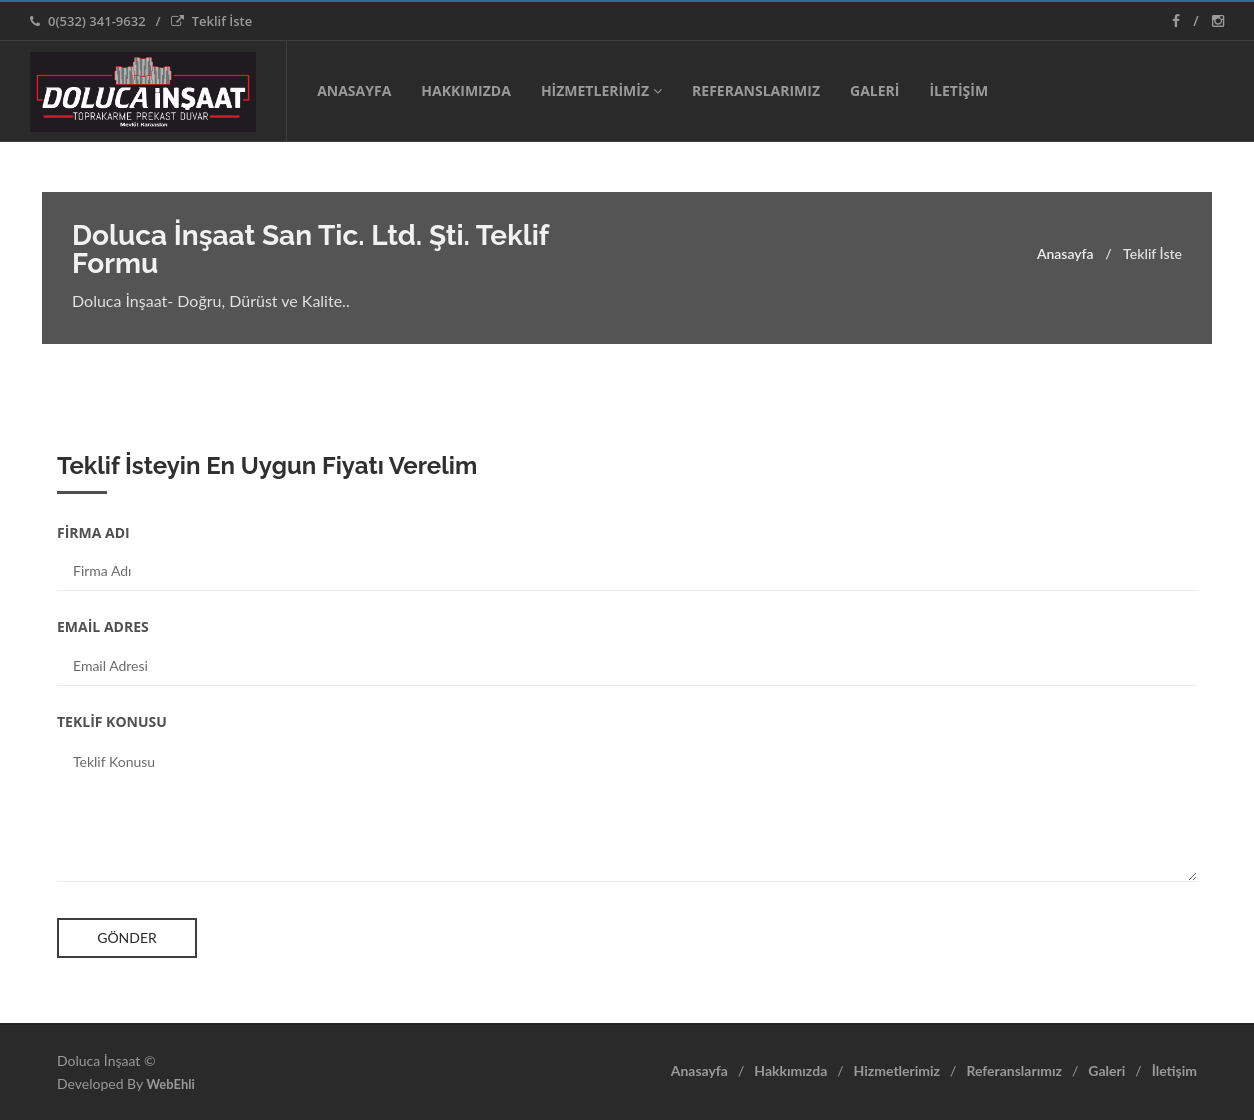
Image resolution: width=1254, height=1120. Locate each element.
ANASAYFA (354, 90)
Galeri (1106, 1070)
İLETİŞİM (958, 90)
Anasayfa (1065, 253)
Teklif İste (212, 21)
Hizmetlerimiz (897, 1070)
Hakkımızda (790, 1070)
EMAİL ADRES (103, 626)
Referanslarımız (1014, 1070)
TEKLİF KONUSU (112, 721)
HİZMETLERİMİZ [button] (601, 90)
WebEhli (170, 1084)
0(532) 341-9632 (88, 21)
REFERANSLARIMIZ (756, 90)
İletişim (1174, 1070)
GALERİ (874, 90)
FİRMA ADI (93, 532)
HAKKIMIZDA (466, 90)
